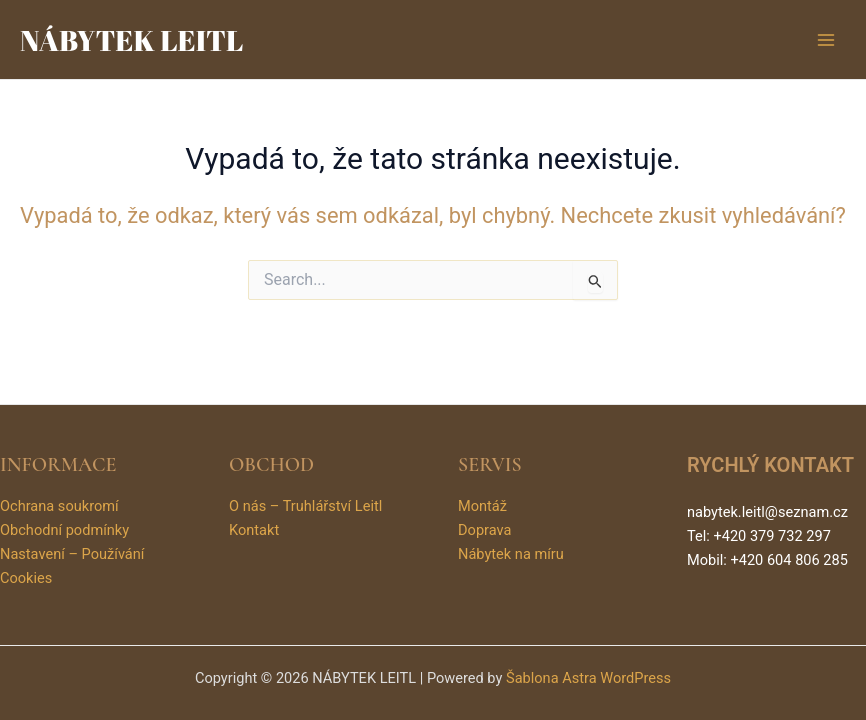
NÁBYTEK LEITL (131, 39)
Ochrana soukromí (59, 506)
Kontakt (254, 530)
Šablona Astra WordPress (588, 678)
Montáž (482, 506)
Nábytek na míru (511, 554)
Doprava (484, 530)
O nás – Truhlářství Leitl (305, 506)
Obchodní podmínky (64, 530)
